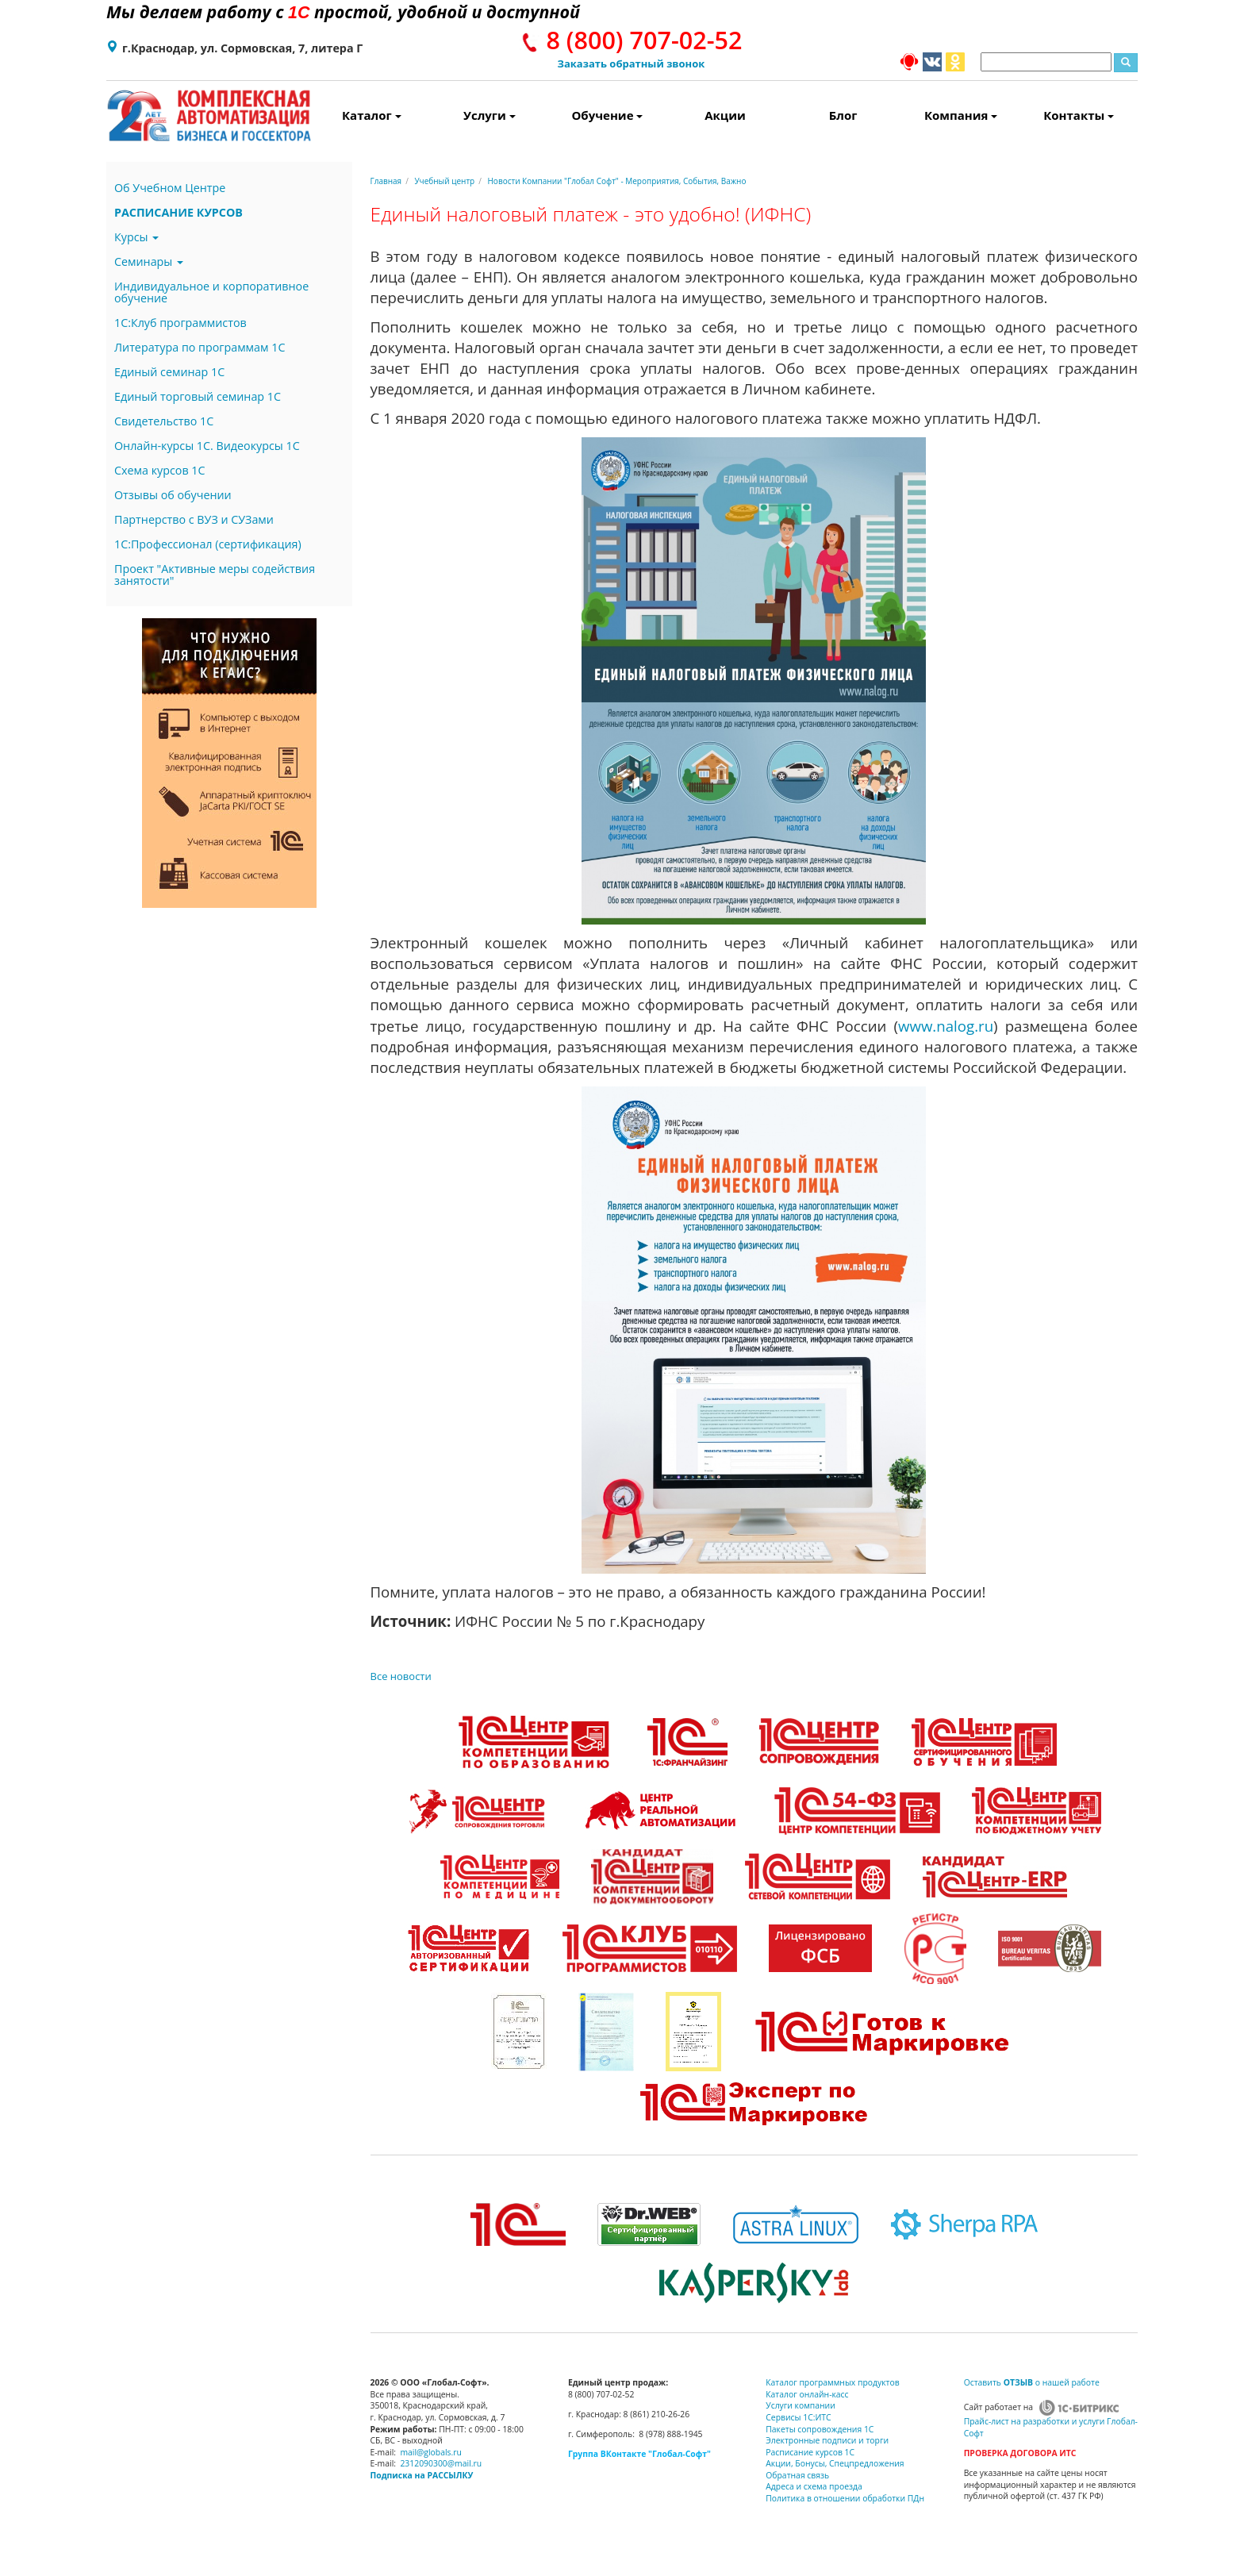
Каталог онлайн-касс (807, 2394)
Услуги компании (800, 2405)
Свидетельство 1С (163, 421)
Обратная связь (797, 2475)
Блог (843, 115)
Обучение (607, 115)
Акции (725, 115)
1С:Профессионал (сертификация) (207, 544)
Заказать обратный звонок (631, 63)
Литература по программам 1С (199, 347)
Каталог (371, 115)
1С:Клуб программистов (180, 322)
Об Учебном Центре (169, 187)
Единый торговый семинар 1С (197, 396)
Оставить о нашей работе (1032, 2382)
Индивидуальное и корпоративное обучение (211, 292)
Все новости (401, 1676)
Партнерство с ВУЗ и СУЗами (194, 519)
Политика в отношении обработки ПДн (845, 2498)
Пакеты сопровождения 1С (819, 2429)
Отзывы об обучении (173, 494)
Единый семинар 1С (169, 371)
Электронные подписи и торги (827, 2440)
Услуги (489, 115)
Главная (386, 180)
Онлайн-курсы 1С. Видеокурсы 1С (207, 445)
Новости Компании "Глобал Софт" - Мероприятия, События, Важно (617, 180)
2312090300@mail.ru (441, 2463)
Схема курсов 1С (159, 470)
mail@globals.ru (431, 2452)
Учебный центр (444, 180)
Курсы (136, 236)
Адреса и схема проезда (814, 2486)
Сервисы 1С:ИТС (798, 2417)
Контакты (1078, 115)
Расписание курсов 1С (810, 2452)
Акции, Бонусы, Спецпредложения (835, 2463)
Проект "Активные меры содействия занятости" (214, 574)
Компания (960, 115)
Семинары (148, 261)
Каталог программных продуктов (832, 2382)
